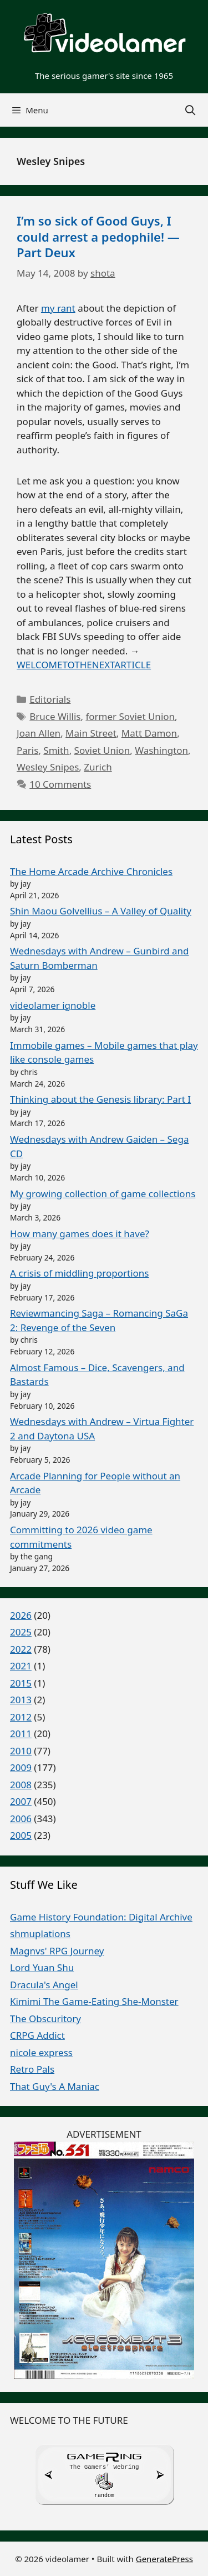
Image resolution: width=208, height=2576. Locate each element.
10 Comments (60, 784)
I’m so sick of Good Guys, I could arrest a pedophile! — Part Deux (98, 236)
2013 (21, 1699)
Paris (27, 750)
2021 (21, 1665)
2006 (21, 1818)
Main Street (90, 733)
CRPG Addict (37, 2035)
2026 (21, 1615)
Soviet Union (102, 750)
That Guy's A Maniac (54, 2086)
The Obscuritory (45, 2018)
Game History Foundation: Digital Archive (101, 1916)
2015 (21, 1683)
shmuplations (40, 1933)
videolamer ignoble (52, 1005)
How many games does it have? (79, 1233)
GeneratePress (164, 2558)
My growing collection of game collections (102, 1193)
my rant (58, 308)
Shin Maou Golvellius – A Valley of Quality (100, 910)
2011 (21, 1733)
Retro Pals (32, 2069)
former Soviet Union (130, 716)
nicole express (41, 2052)
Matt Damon (149, 733)
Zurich (97, 767)
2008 (21, 1784)
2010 (21, 1750)
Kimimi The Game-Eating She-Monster (94, 2001)
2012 (21, 1716)
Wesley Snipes (48, 767)
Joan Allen (38, 733)
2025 (21, 1631)
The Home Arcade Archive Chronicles (91, 871)
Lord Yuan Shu (42, 1967)
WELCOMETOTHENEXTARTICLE (84, 664)
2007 (21, 1801)
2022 (21, 1649)
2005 (21, 1835)
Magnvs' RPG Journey (57, 1950)
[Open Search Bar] (190, 110)
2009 (21, 1767)
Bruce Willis (54, 716)
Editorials (49, 699)
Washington (161, 750)
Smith (56, 750)
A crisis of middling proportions (79, 1273)
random (104, 2494)
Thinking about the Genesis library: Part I (100, 1099)
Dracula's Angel (44, 1984)
